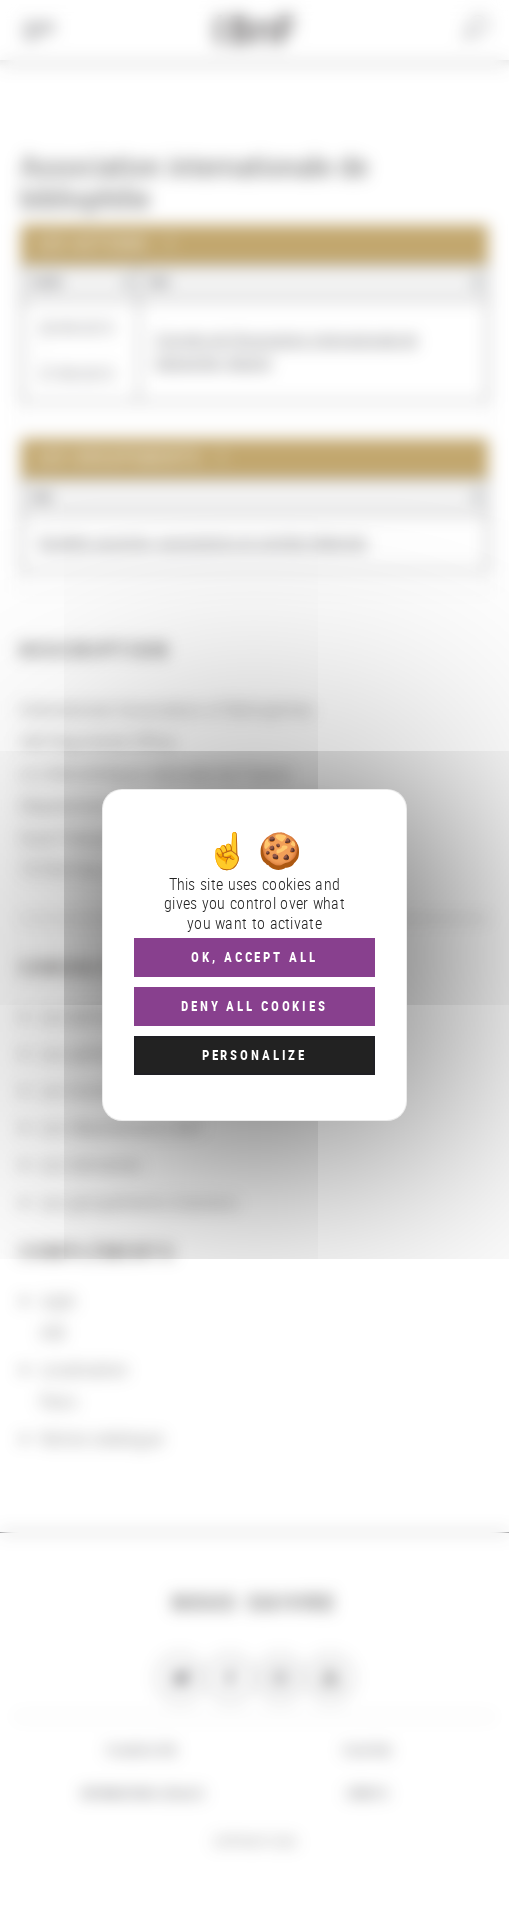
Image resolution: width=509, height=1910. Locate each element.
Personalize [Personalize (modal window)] (254, 1055)
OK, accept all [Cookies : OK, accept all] (254, 957)
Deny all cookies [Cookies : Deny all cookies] (254, 1006)
